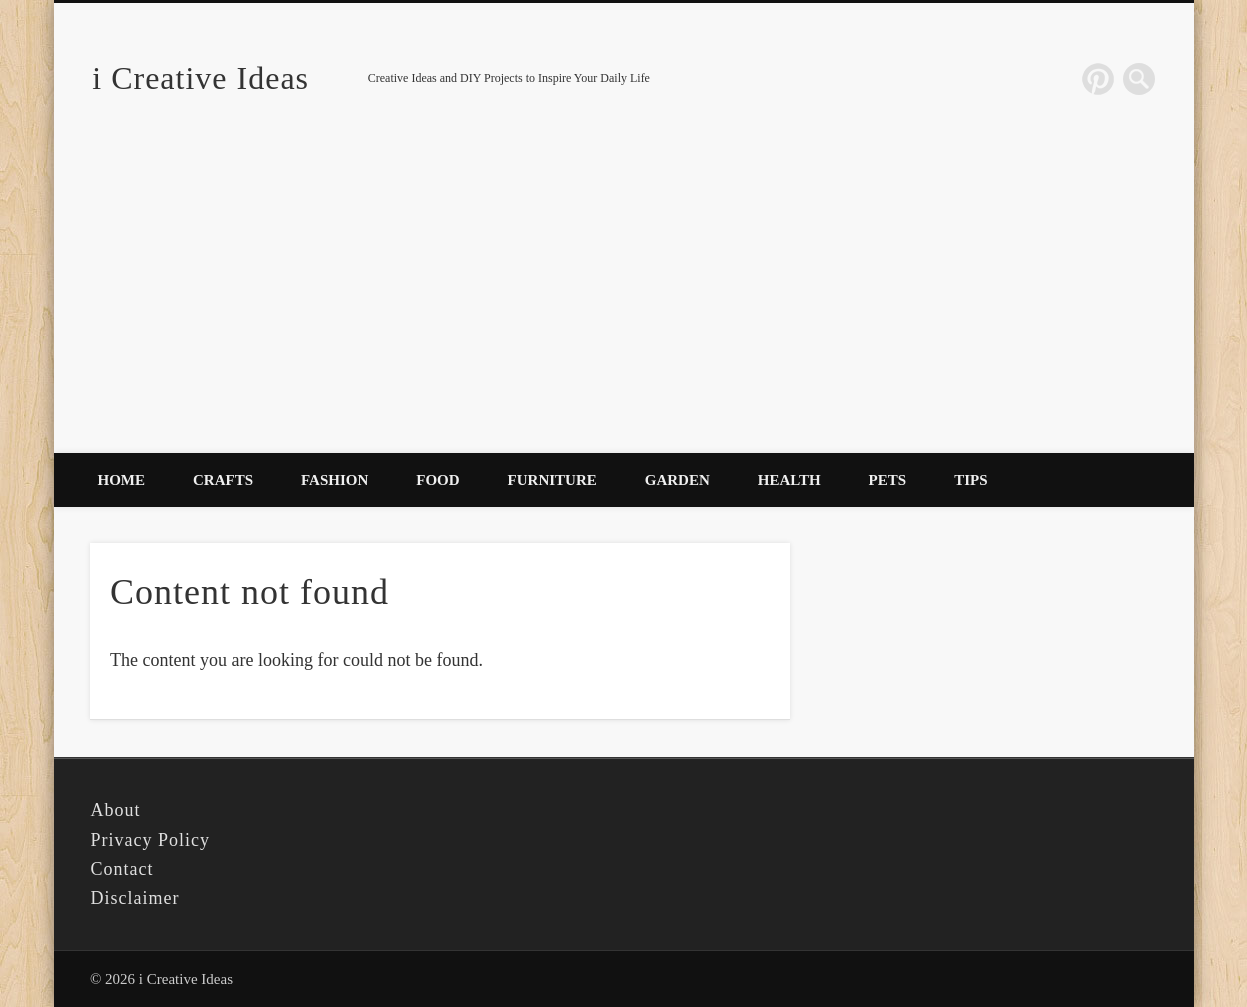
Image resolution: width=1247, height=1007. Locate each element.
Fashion (334, 480)
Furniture (552, 480)
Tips (970, 480)
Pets (888, 480)
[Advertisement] (624, 303)
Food (437, 480)
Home (122, 480)
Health (789, 480)
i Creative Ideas (200, 78)
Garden (677, 480)
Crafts (223, 480)
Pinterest (1098, 79)
